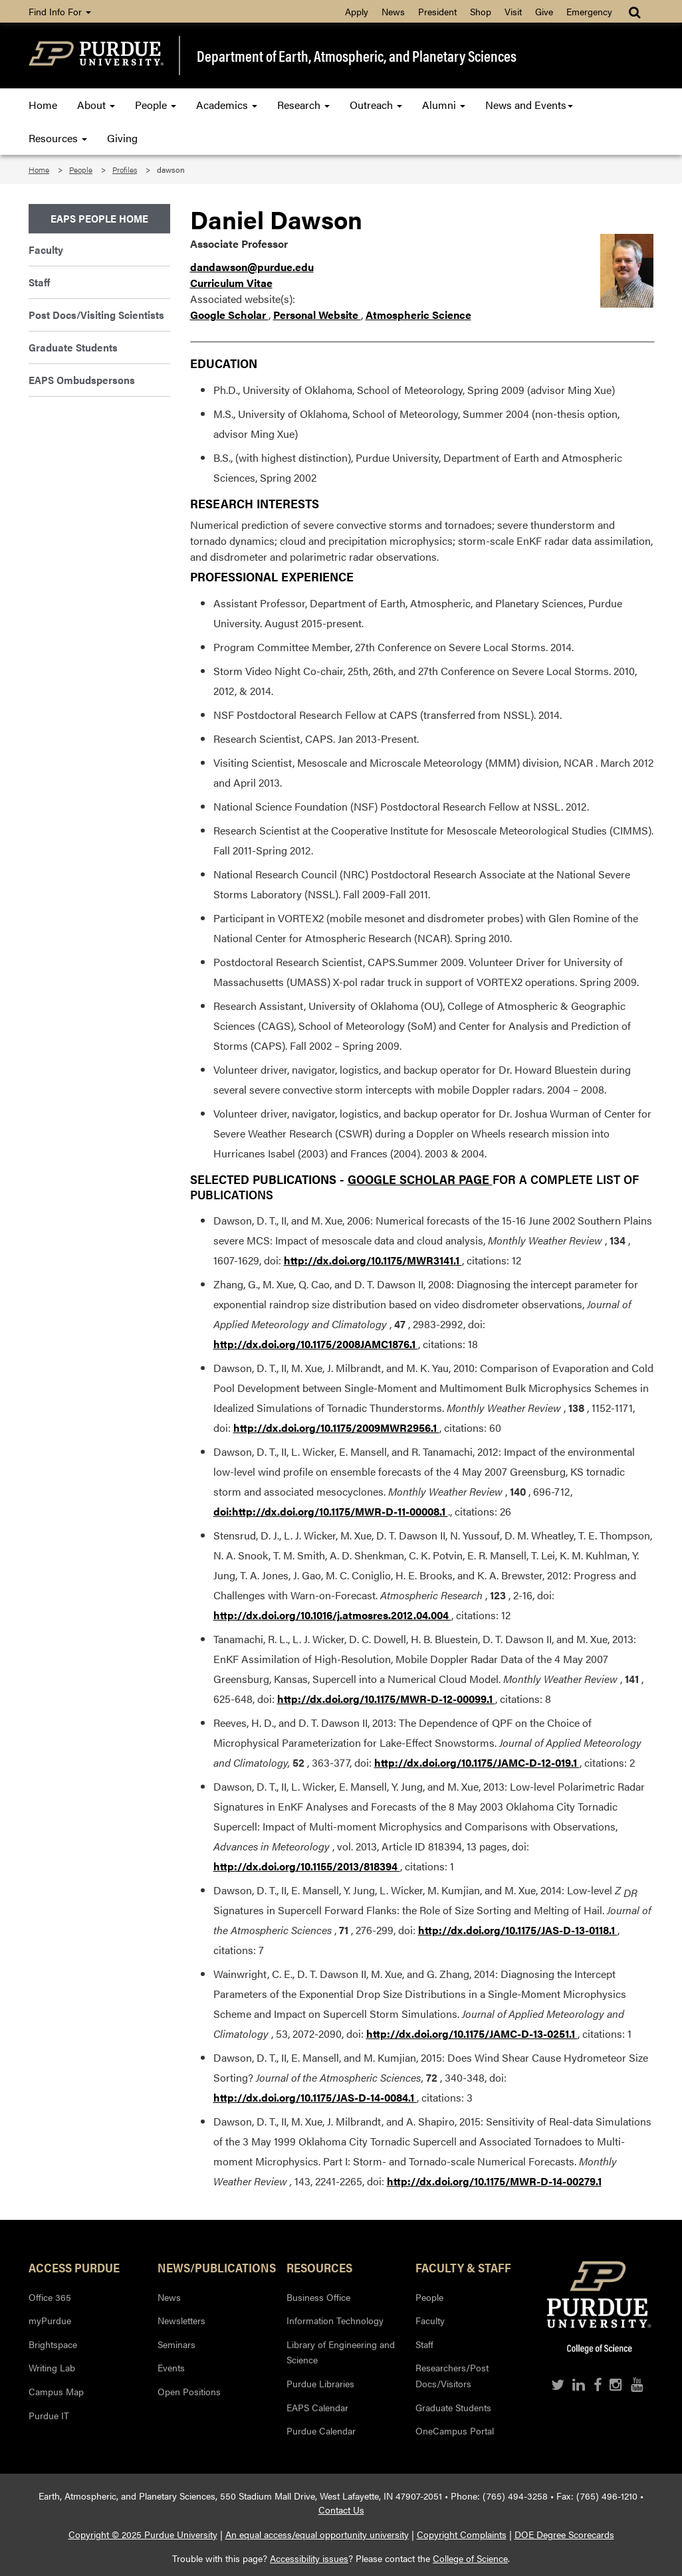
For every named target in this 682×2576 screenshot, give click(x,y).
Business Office (318, 2297)
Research (303, 104)
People (155, 104)
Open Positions (189, 2391)
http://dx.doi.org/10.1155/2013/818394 (306, 1866)
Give (544, 11)
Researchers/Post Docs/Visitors (452, 2375)
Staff (39, 282)
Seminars (176, 2344)
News (393, 11)
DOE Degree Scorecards (564, 2534)
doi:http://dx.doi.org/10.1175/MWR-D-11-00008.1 (330, 1511)
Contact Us (341, 2509)
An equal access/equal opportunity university (317, 2534)
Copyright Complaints (462, 2534)
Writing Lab (52, 2367)
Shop (480, 11)
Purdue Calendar (321, 2430)
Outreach (376, 104)
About (96, 104)
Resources (58, 138)
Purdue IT (49, 2415)
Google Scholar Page (420, 1179)
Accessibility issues (309, 2558)
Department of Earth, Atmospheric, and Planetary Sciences (356, 55)
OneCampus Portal (454, 2430)
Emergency (589, 11)
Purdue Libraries (320, 2383)
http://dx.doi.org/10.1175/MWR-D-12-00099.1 (386, 1698)
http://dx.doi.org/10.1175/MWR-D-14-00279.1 (494, 2181)
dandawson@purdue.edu (252, 266)
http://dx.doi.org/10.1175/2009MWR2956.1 (336, 1427)
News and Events (529, 104)
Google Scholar (229, 314)
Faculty (46, 249)
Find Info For (60, 11)
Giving (122, 138)
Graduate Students (73, 347)
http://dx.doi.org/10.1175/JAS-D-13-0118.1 (518, 1929)
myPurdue (50, 2320)
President (437, 11)
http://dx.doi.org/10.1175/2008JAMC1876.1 (315, 1343)
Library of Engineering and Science (340, 2352)
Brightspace (53, 2344)
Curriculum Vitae (231, 282)
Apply (356, 11)
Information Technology (335, 2320)
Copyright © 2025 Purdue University (142, 2534)
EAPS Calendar (317, 2407)
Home (43, 104)
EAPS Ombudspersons (82, 379)
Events (171, 2367)
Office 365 (50, 2297)
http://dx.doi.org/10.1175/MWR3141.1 (373, 1260)
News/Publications (212, 2267)
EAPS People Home (99, 218)
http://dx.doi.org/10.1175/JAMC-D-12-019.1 (477, 1762)
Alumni (443, 104)
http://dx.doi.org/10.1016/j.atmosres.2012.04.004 (332, 1615)
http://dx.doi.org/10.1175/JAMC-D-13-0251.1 (472, 2033)
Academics (226, 104)
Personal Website (317, 314)
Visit (513, 11)
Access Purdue (74, 2267)
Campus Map (56, 2391)
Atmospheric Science (418, 314)
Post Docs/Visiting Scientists (96, 314)
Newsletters (181, 2320)
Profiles (124, 169)
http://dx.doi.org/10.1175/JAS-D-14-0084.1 (315, 2097)
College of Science (470, 2558)
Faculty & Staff (463, 2267)
